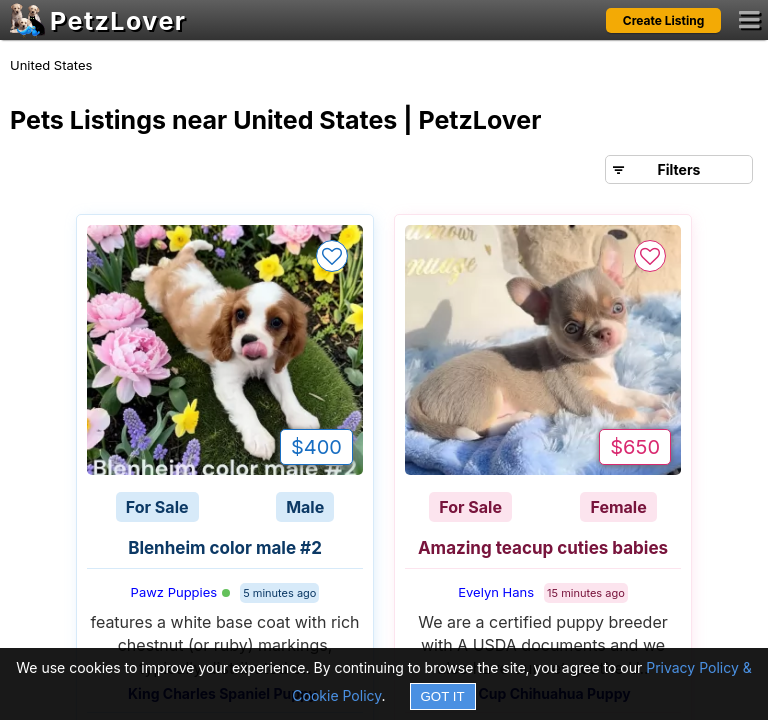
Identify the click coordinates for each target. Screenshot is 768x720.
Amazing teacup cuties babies (543, 548)
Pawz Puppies (181, 592)
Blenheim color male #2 (225, 548)
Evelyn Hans (496, 592)
